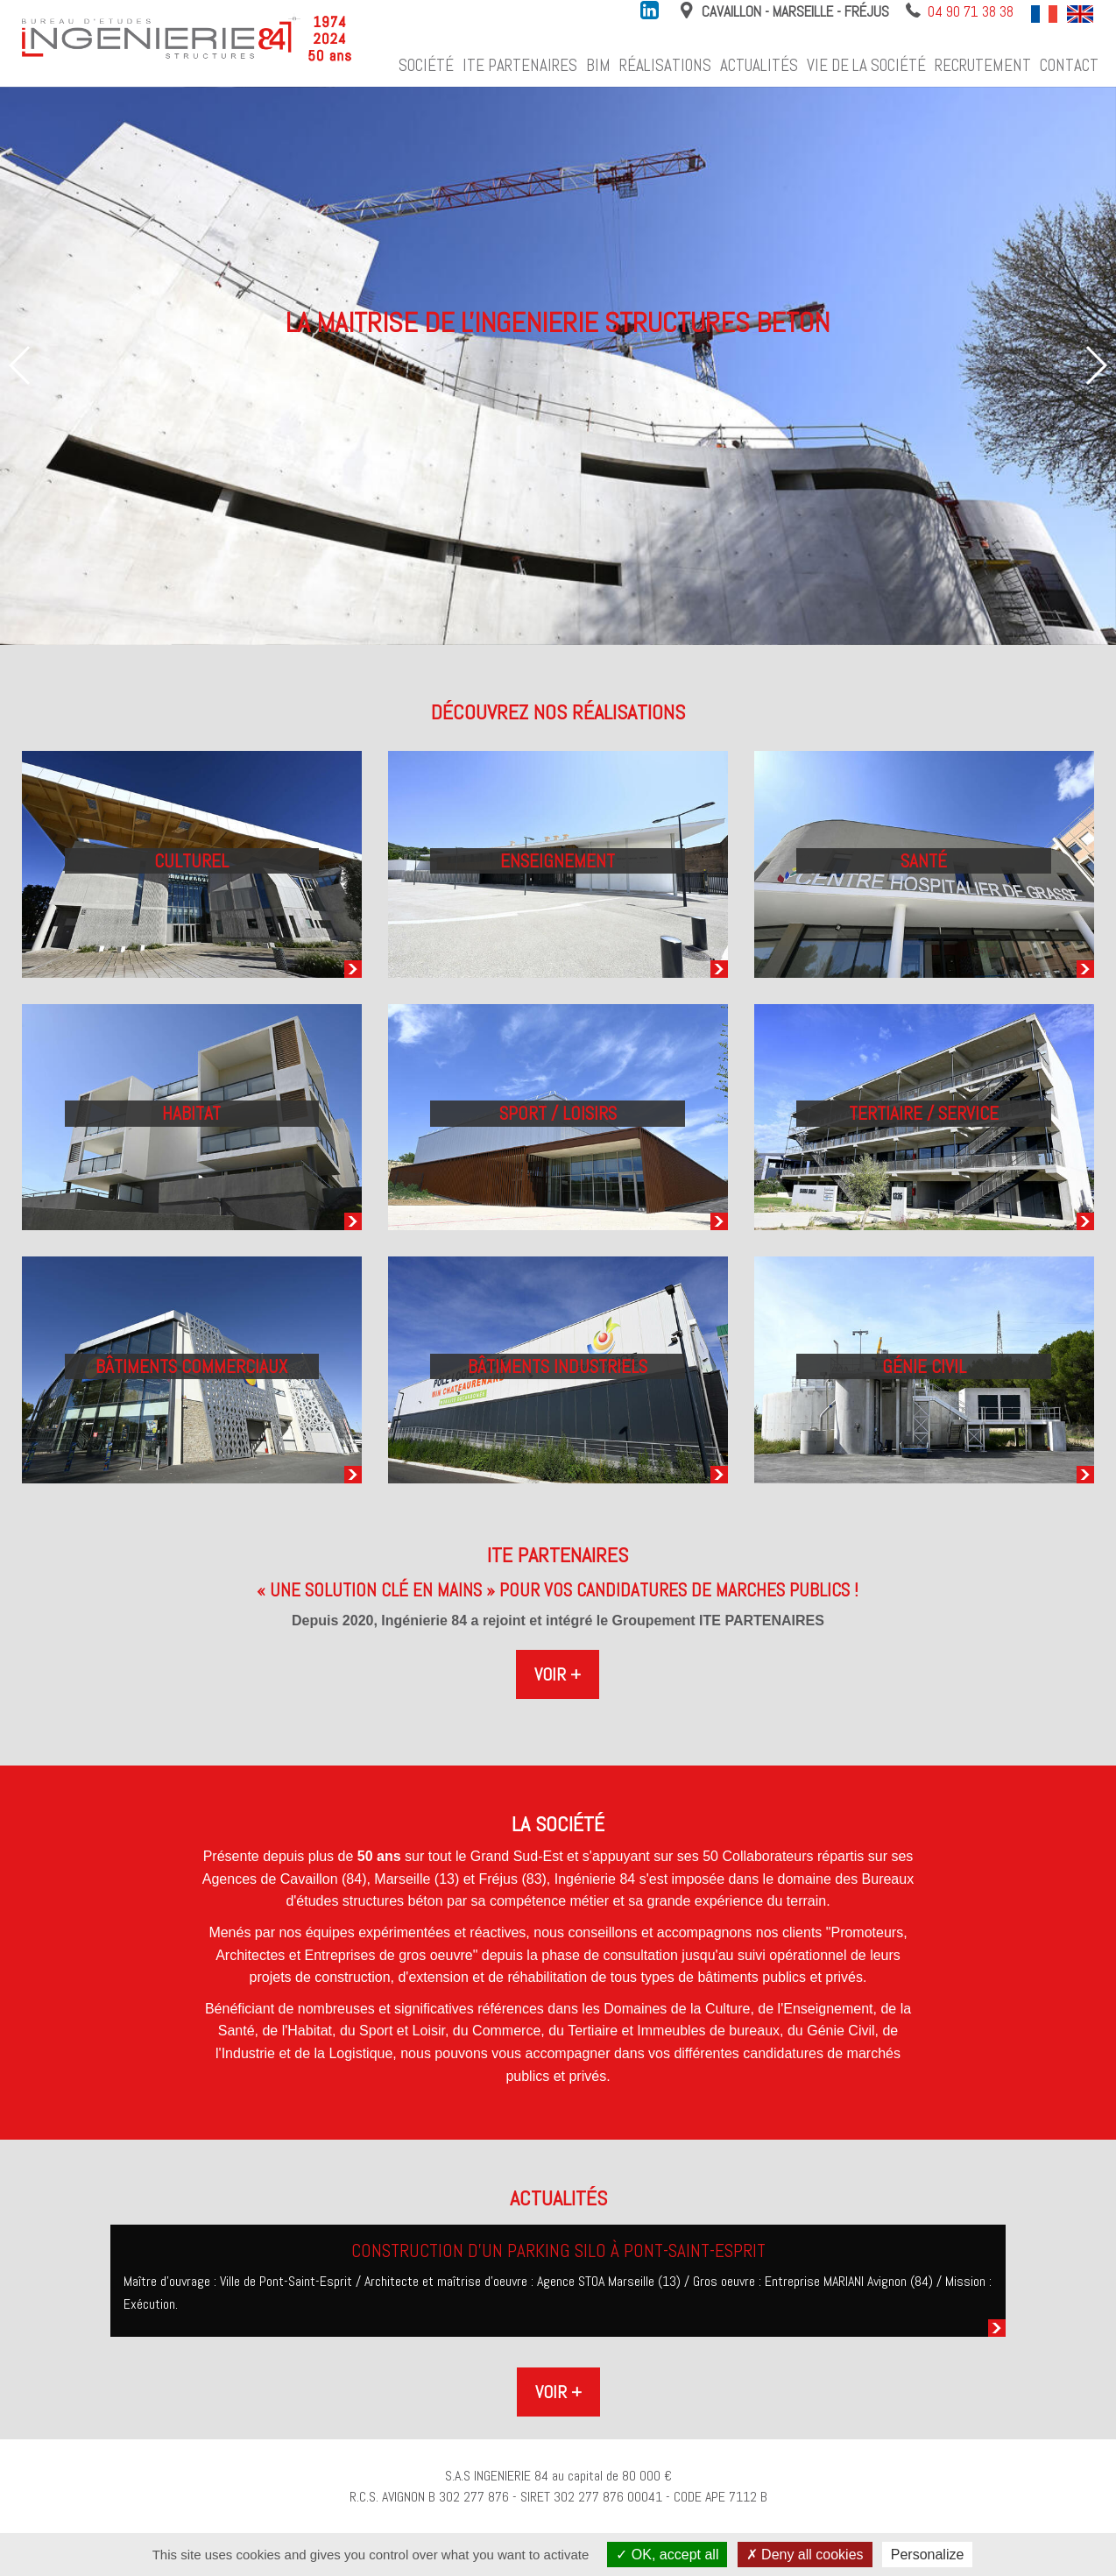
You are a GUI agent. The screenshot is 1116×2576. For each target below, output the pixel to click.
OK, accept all (667, 2554)
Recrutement (983, 65)
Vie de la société (866, 65)
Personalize (927, 2554)
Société (426, 65)
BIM (598, 65)
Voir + (557, 1674)
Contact (1069, 65)
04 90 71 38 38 (971, 11)
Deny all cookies (805, 2554)
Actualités (759, 65)
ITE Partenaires (520, 65)
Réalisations (665, 65)
